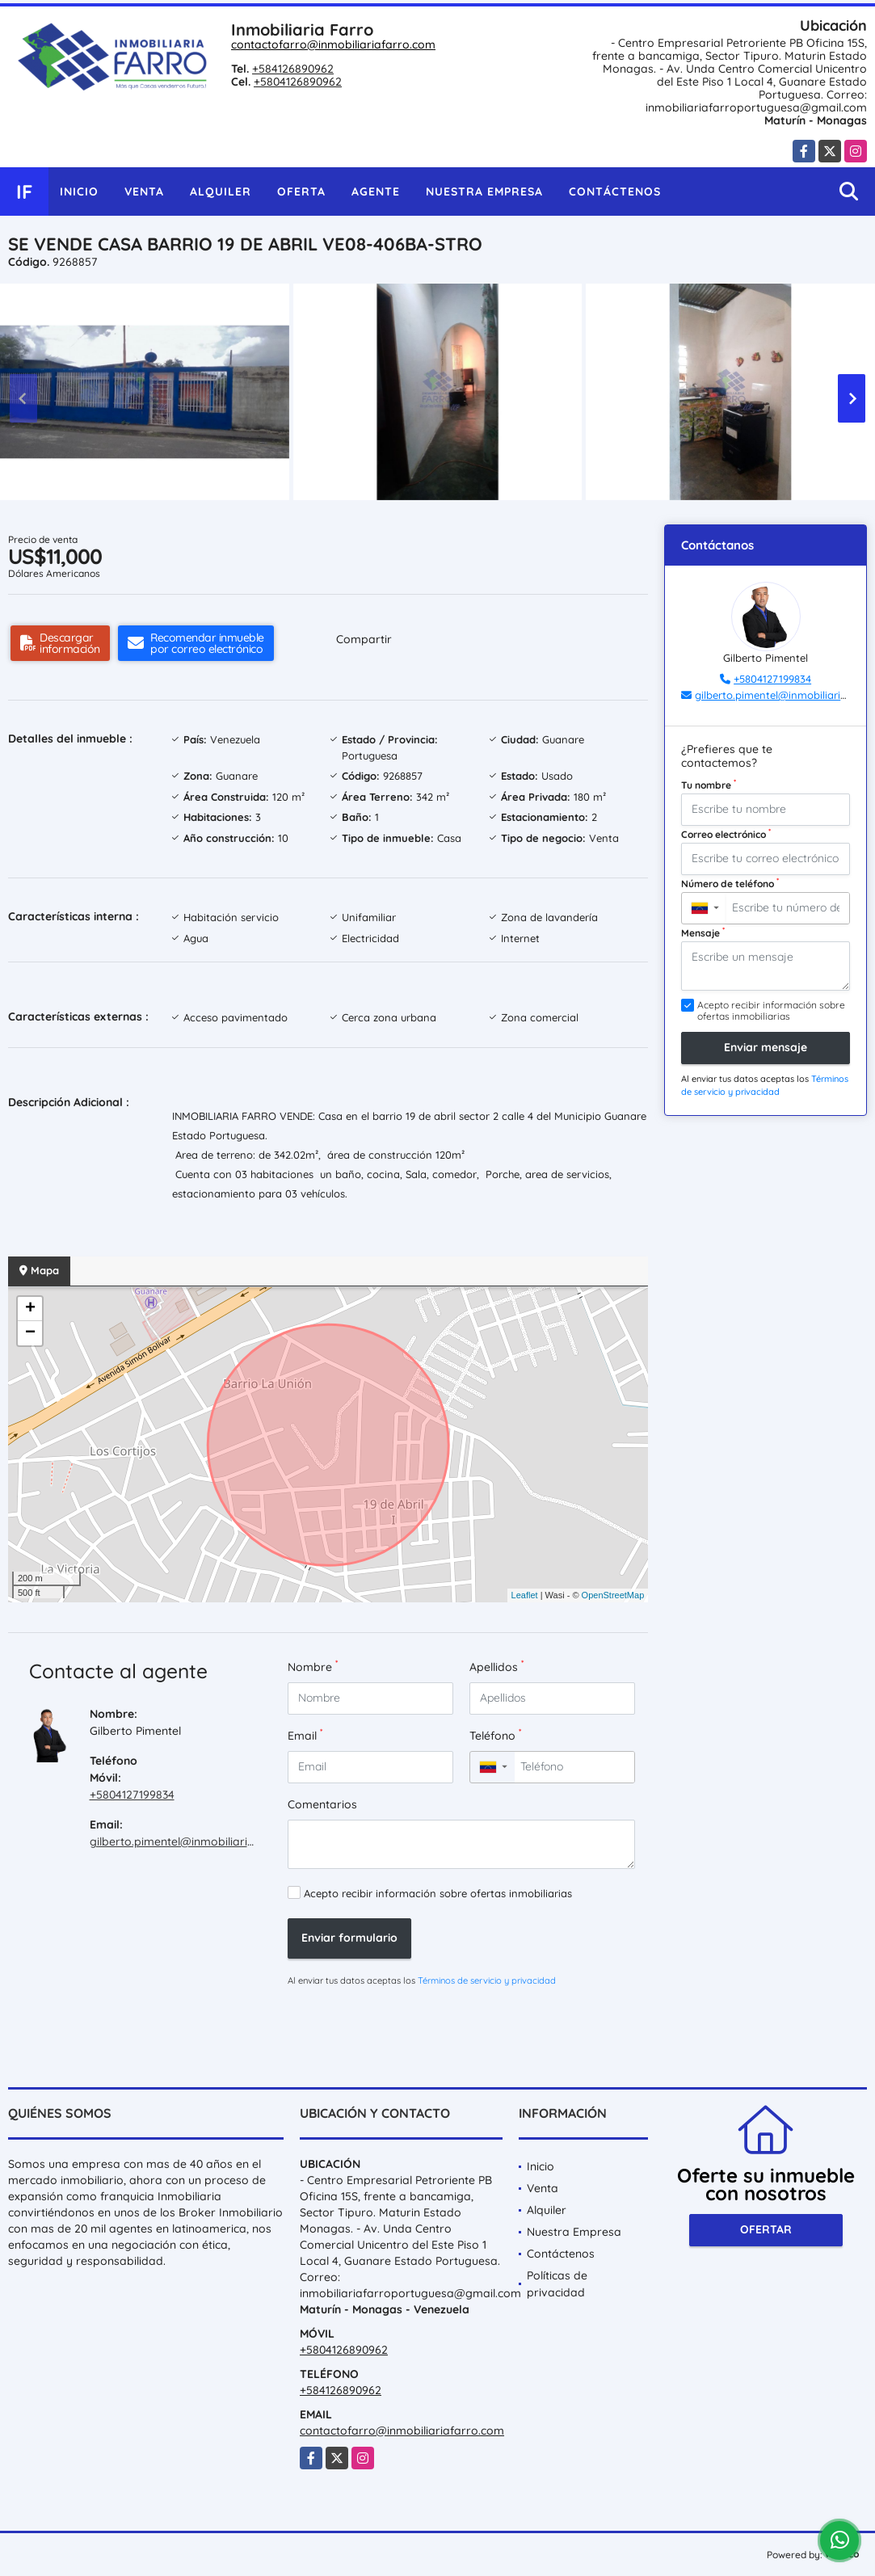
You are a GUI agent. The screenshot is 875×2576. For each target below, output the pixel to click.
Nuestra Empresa (484, 191)
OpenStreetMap (613, 1595)
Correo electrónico (726, 833)
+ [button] (30, 1309)
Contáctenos (615, 191)
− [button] (30, 1333)
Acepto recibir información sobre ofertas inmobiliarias (438, 1893)
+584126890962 (293, 68)
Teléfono (495, 1735)
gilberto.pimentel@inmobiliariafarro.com (199, 1841)
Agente (375, 191)
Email (305, 1735)
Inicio (79, 191)
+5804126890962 (298, 81)
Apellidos (496, 1666)
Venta (144, 191)
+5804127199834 (132, 1794)
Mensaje (703, 932)
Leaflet (524, 1595)
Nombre (313, 1666)
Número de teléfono (730, 883)
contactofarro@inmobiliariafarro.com (333, 44)
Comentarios (322, 1804)
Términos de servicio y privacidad (487, 1980)
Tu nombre (708, 784)
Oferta (301, 191)
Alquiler (220, 191)
